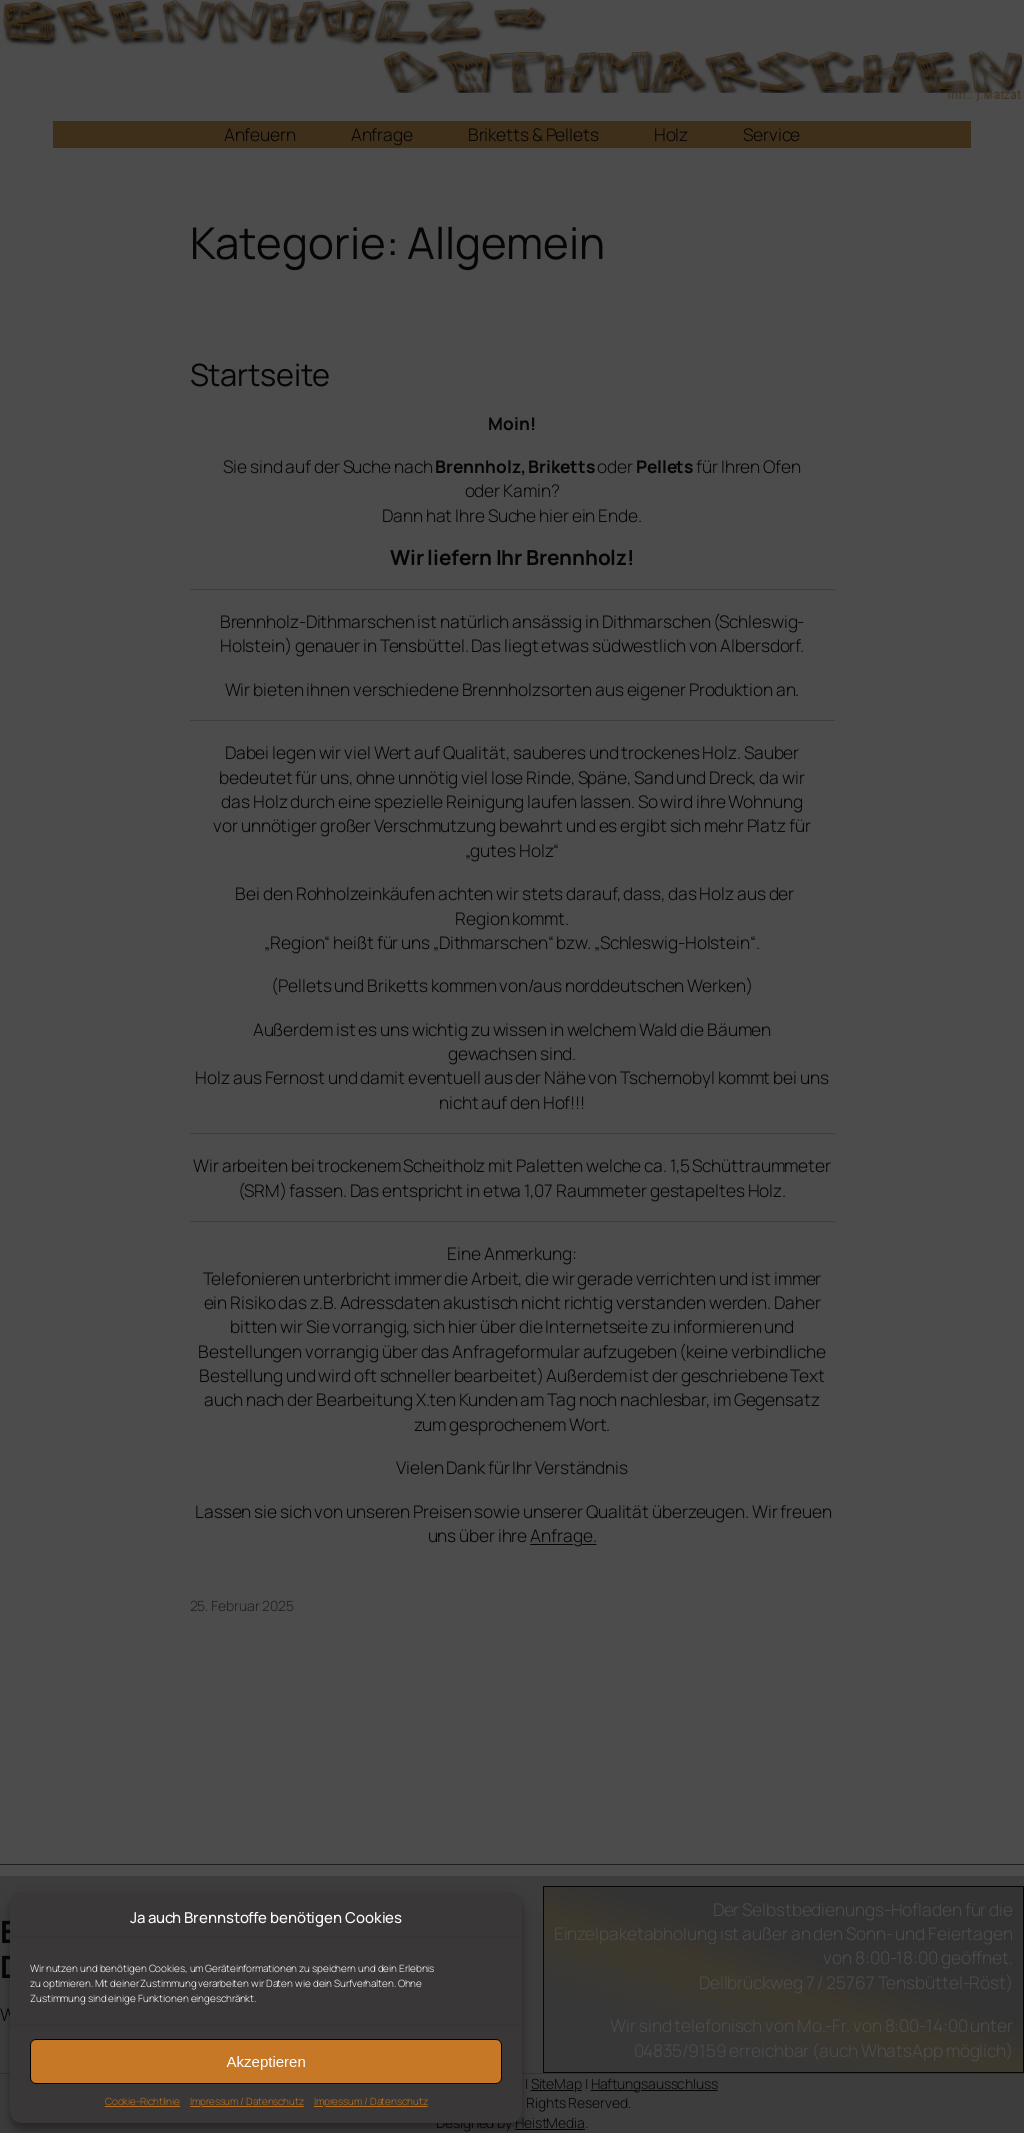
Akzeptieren (266, 2061)
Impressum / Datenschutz (247, 2101)
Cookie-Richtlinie (142, 2101)
